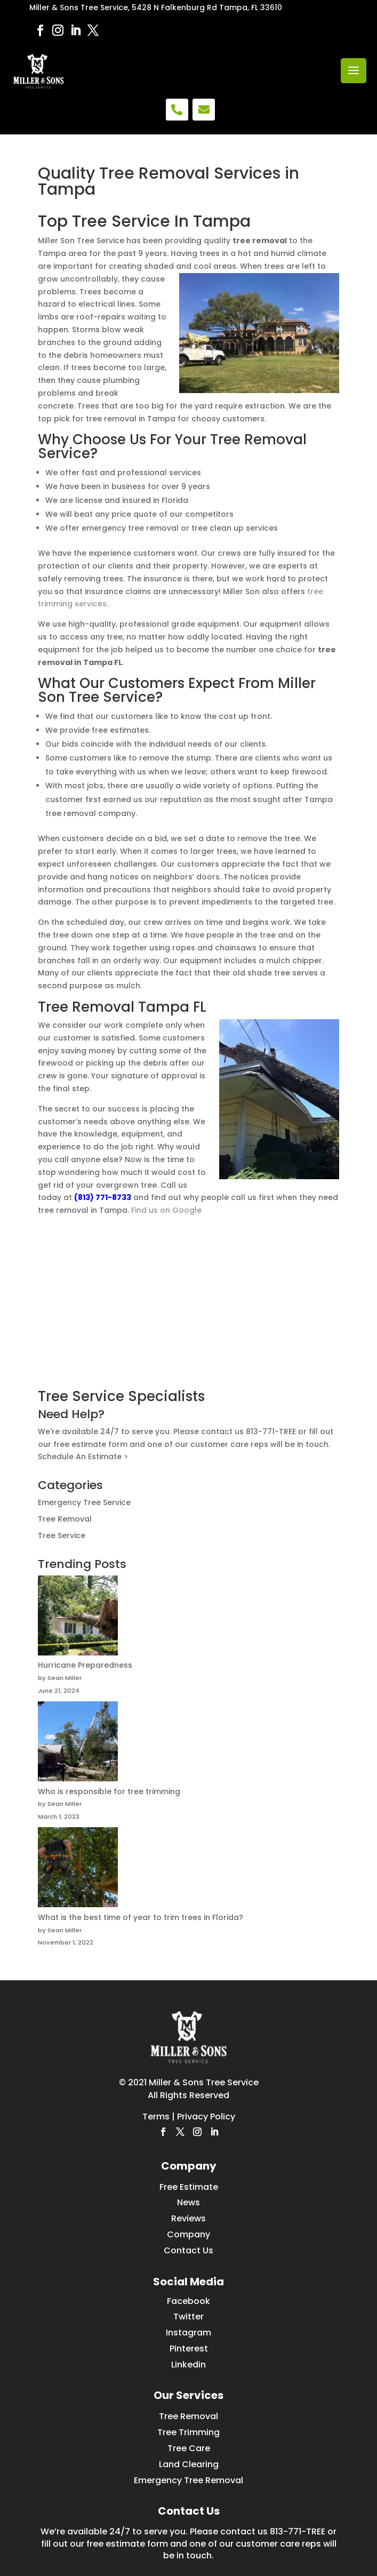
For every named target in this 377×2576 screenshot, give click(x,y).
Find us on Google (166, 1210)
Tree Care (188, 2448)
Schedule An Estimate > (83, 1456)
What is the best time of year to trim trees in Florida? (140, 1917)
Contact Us (188, 2250)
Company (188, 2234)
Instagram (188, 2332)
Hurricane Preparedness (85, 1665)
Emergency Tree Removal (188, 2480)
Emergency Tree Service (84, 1502)
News (188, 2202)
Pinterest (189, 2348)
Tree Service (61, 1535)
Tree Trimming (188, 2432)
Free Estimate (188, 2187)
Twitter (188, 2316)
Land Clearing (189, 2464)
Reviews (188, 2218)
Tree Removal (65, 1519)
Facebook (188, 2301)
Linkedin (188, 2364)
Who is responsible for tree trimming (109, 1791)
